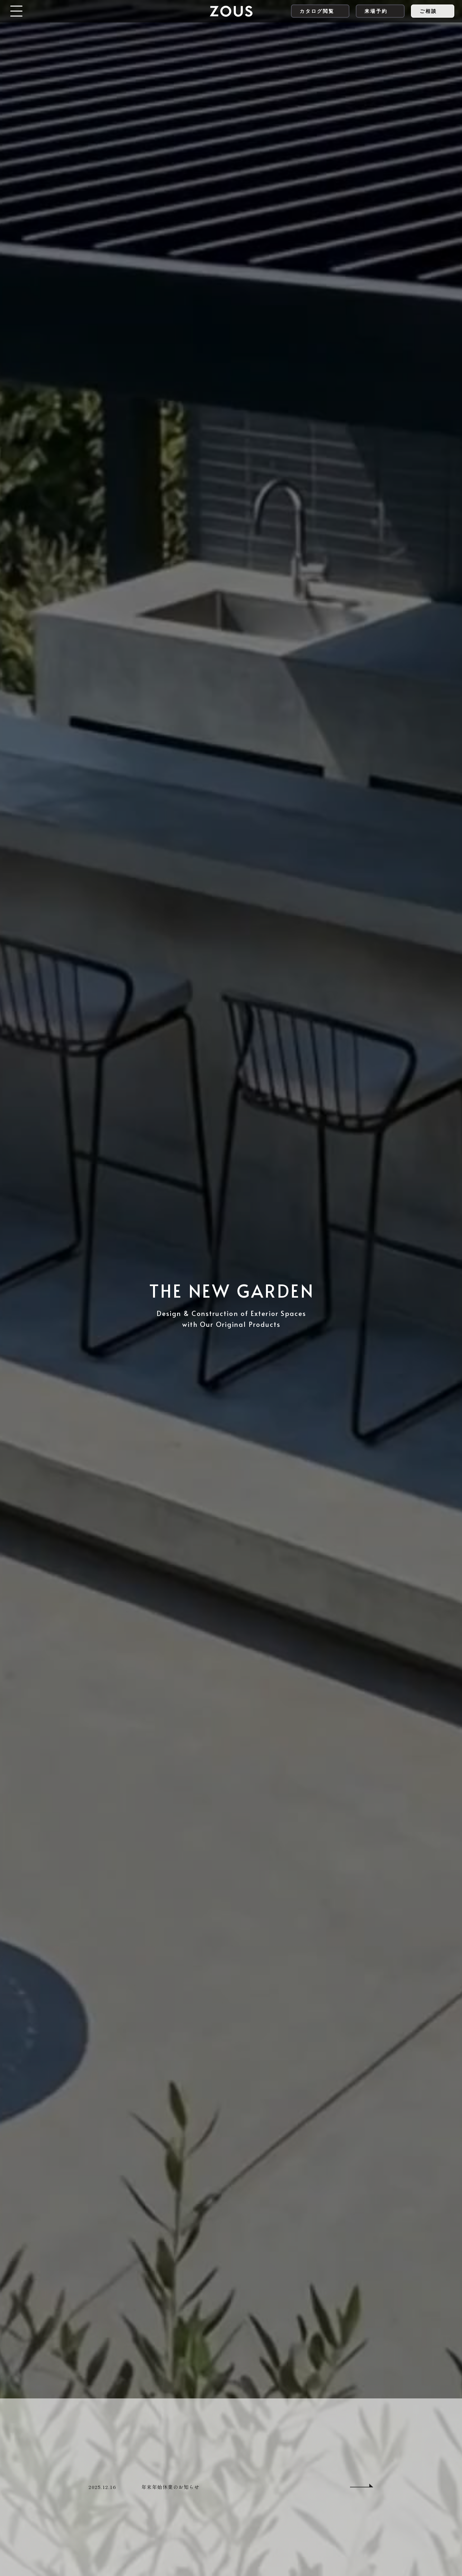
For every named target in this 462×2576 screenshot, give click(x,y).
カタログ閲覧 (317, 11)
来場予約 (376, 11)
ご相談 (428, 11)
